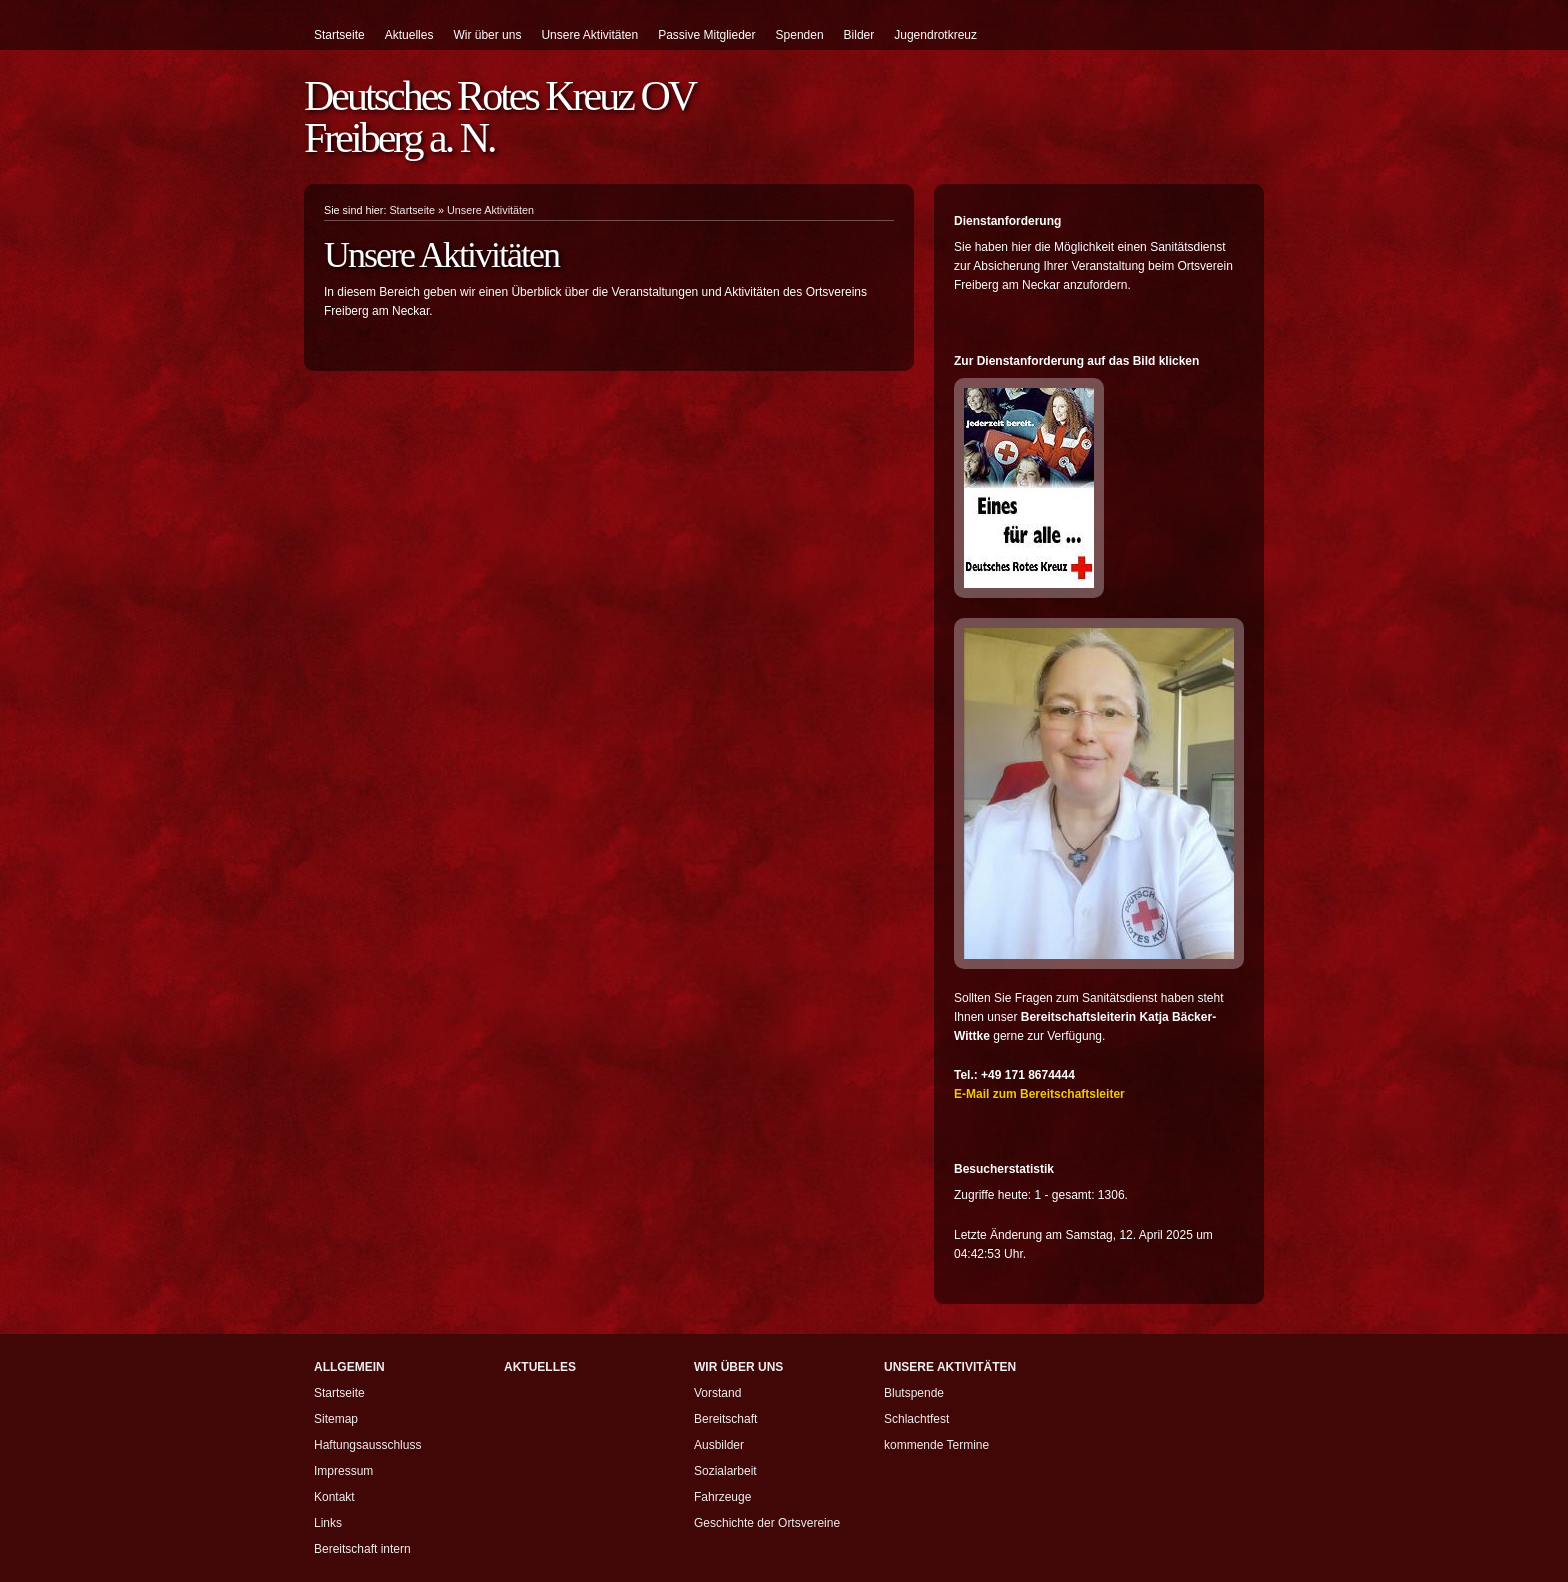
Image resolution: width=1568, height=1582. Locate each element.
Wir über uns (487, 35)
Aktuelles (409, 35)
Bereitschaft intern (362, 1549)
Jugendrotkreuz (935, 35)
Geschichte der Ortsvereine (767, 1523)
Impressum (343, 1471)
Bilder (859, 35)
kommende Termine (936, 1445)
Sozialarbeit (725, 1471)
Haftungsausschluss (367, 1445)
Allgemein (349, 1367)
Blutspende (914, 1393)
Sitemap (336, 1419)
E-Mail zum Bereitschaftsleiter (1039, 1094)
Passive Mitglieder (706, 35)
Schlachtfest (916, 1419)
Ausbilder (719, 1445)
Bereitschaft (725, 1419)
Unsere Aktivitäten (589, 35)
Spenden (800, 35)
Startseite (339, 35)
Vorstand (717, 1393)
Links (328, 1523)
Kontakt (334, 1497)
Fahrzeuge (722, 1497)
